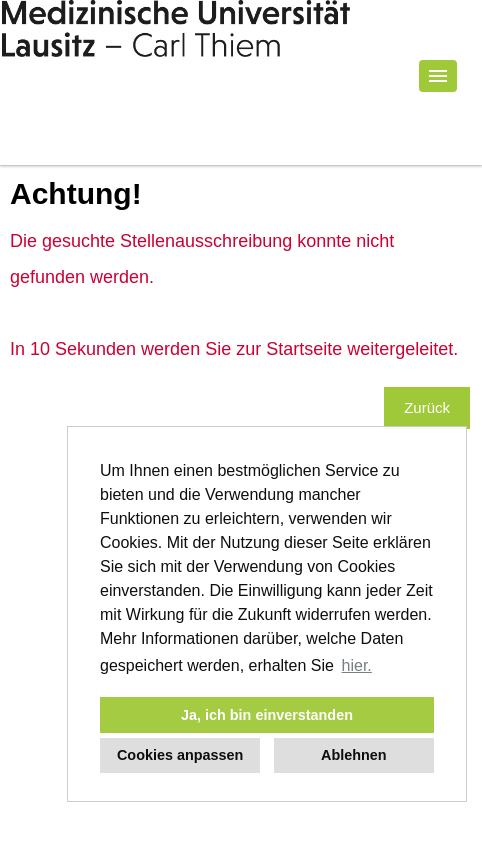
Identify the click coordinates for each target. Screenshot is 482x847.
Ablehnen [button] (354, 755)
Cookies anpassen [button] (180, 755)
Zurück (427, 407)
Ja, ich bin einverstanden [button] (267, 715)
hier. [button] (357, 665)
